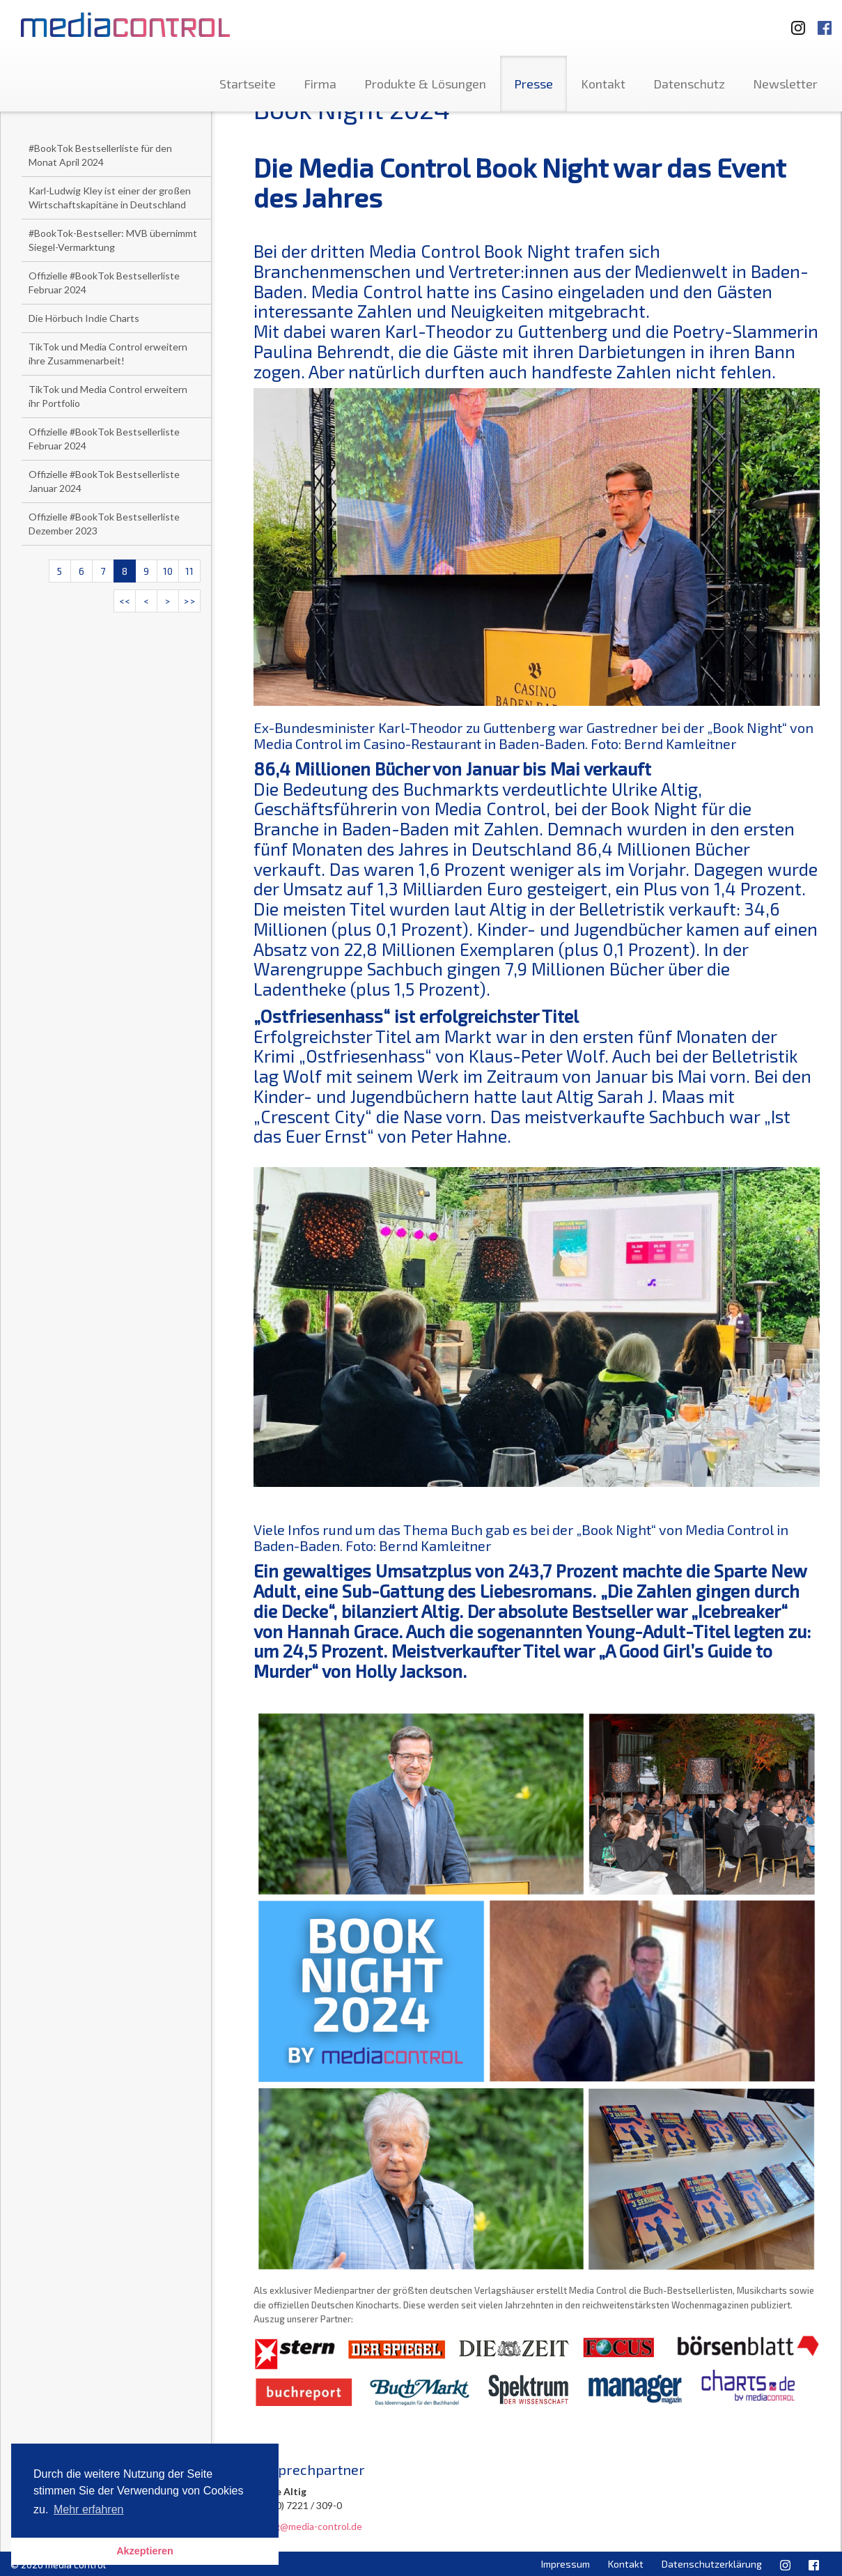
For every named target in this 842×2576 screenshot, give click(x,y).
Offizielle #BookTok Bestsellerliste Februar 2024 (104, 282)
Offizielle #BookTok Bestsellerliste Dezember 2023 (104, 524)
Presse (533, 83)
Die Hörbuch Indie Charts (84, 318)
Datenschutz (689, 83)
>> (189, 601)
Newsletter (785, 83)
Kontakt (603, 83)
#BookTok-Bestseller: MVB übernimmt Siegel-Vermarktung (113, 240)
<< (124, 601)
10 (168, 571)
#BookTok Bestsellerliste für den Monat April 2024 (100, 155)
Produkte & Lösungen (425, 83)
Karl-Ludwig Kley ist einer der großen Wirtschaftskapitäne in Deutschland (110, 197)
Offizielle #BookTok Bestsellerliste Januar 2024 (104, 481)
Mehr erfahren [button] (89, 2509)
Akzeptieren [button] (144, 2550)
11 (189, 571)
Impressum (565, 2564)
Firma (320, 83)
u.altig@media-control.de (308, 2526)
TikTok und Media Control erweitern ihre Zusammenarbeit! (108, 354)
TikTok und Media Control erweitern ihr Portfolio (108, 396)
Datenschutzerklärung (712, 2564)
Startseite (247, 83)
